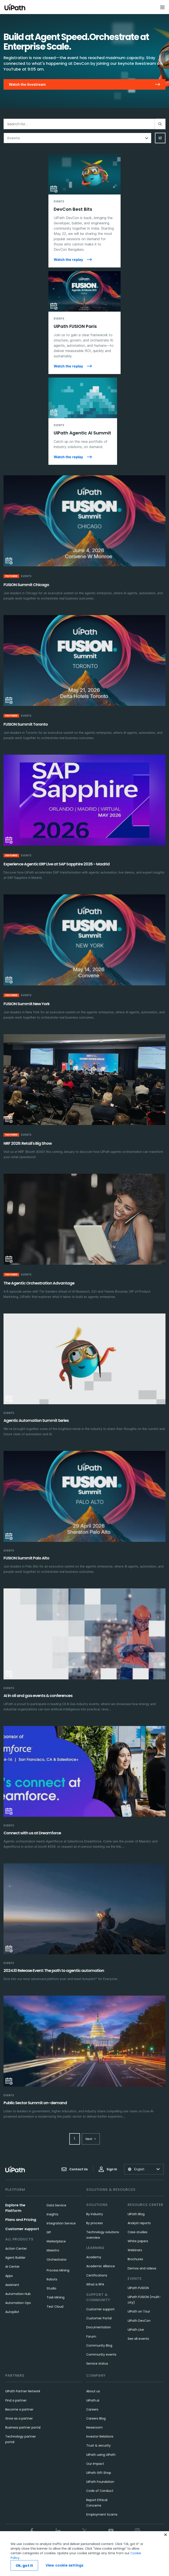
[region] (84, 2553)
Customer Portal (99, 2318)
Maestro (53, 2250)
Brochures (135, 2259)
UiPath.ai (92, 2400)
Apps (9, 2276)
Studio (51, 2288)
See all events (138, 2338)
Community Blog (99, 2345)
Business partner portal (22, 2427)
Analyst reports (139, 2223)
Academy (93, 2257)
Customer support (22, 2228)
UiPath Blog (136, 2214)
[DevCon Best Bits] (84, 210)
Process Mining (58, 2270)
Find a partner (16, 2400)
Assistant (12, 2285)
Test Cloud (55, 2306)
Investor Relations (99, 2436)
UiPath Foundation (100, 2482)
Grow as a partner (19, 2418)
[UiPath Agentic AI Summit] (82, 421)
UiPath (136, 2329)
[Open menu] (162, 7)
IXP (49, 2232)
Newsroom (94, 2427)
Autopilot (12, 2312)
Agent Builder (15, 2257)
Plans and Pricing (20, 2219)
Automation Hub (18, 2294)
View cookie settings (64, 2565)
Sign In (108, 2169)
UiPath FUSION (138, 2288)
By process (94, 2223)
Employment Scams (102, 2514)
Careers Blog (96, 2418)
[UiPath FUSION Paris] (84, 322)
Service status (97, 2363)
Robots (52, 2279)
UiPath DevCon (139, 2320)
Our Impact (95, 2464)
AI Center (12, 2266)
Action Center (16, 2248)
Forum (91, 2336)
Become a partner (19, 2409)
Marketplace (56, 2241)
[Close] (165, 2534)
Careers (92, 2409)
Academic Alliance (100, 2266)
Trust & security (98, 2445)
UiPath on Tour (139, 2311)
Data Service (56, 2205)
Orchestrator (57, 2259)
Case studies (137, 2232)
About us (93, 2391)
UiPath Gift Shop (98, 2473)
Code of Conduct (99, 2491)
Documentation (98, 2327)
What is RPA (95, 2284)
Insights (52, 2214)
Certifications (96, 2275)
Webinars (135, 2250)
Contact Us (74, 2169)
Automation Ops (18, 2303)
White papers (138, 2241)
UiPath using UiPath (101, 2454)
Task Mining (55, 2297)
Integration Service (61, 2223)
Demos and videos (142, 2268)
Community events (101, 2354)
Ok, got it (24, 2565)
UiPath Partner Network (22, 2391)
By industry (94, 2214)
